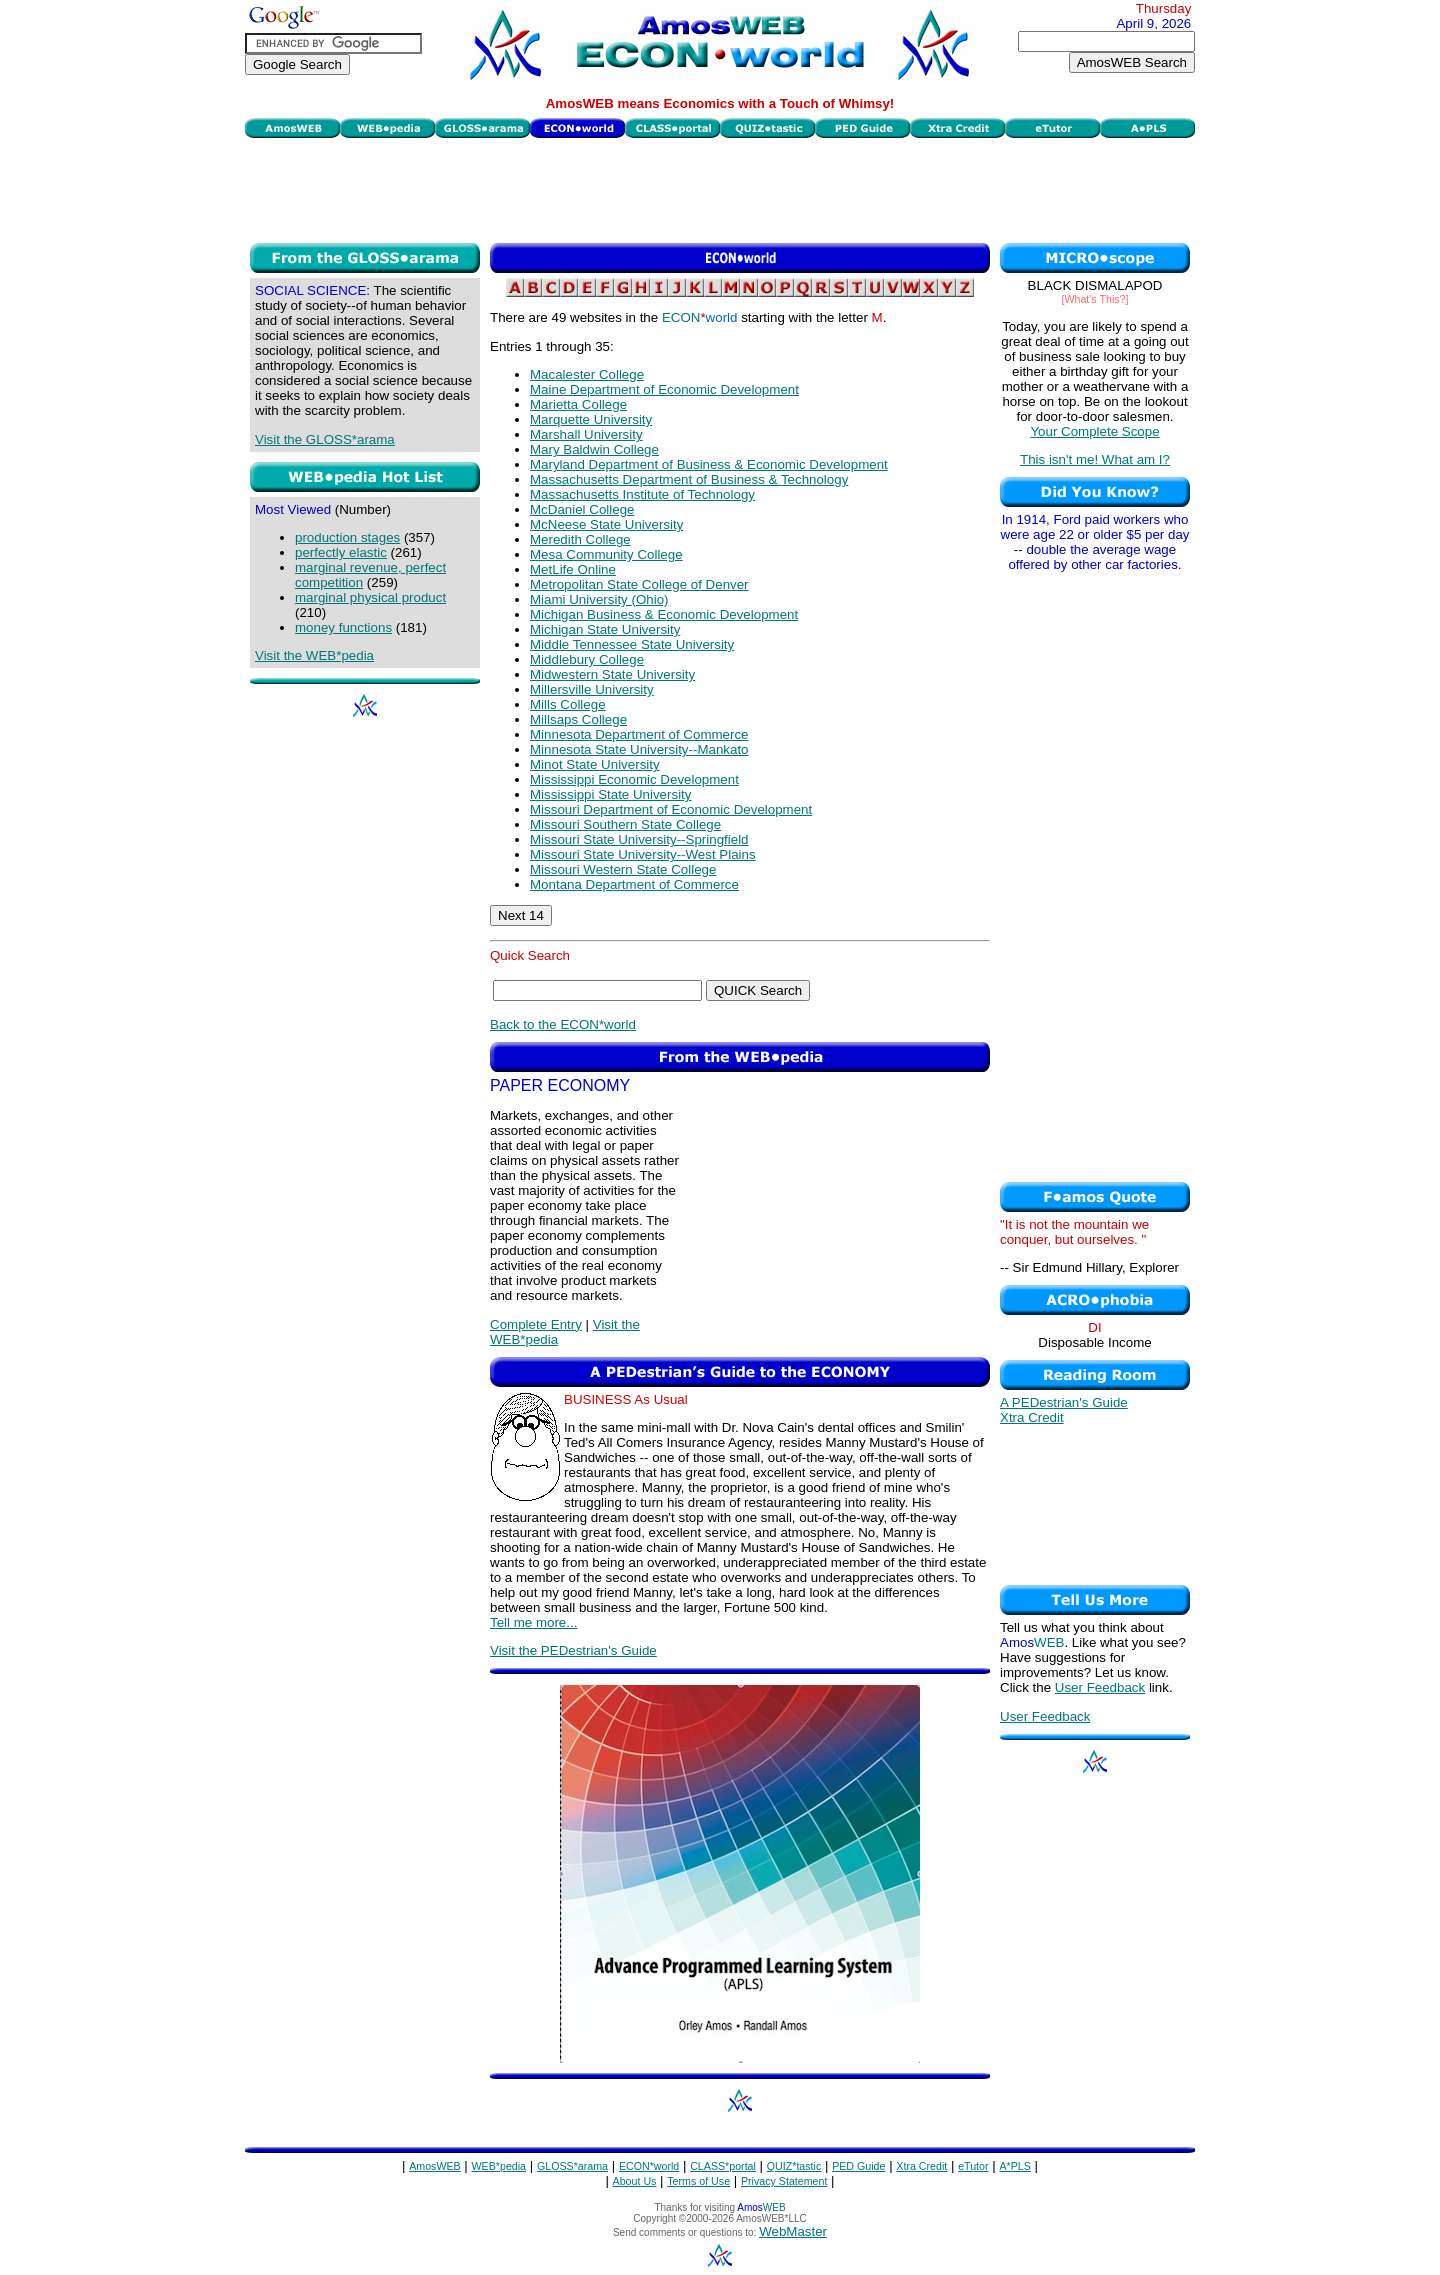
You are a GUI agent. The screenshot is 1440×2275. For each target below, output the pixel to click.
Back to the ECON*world (563, 1024)
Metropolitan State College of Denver (639, 584)
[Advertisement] (720, 188)
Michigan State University (605, 629)
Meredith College (580, 539)
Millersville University (592, 689)
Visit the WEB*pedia (314, 655)
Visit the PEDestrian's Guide (573, 1650)
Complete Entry (536, 1324)
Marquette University (591, 419)
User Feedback (1100, 1687)
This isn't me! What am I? (1095, 459)
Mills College (568, 704)
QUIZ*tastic (794, 2166)
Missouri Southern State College (625, 824)
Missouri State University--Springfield (639, 839)
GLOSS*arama (572, 2166)
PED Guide (858, 2166)
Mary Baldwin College (594, 449)
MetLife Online (573, 569)
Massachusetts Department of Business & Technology (689, 479)
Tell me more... (533, 1622)
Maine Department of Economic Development (664, 389)
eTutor (973, 2166)
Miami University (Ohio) (599, 599)
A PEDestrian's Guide (1064, 1402)
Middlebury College (587, 659)
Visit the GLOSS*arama (325, 439)
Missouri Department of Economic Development (671, 809)
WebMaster (793, 2231)
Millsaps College (578, 719)
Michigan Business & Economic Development (664, 614)
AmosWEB (435, 2166)
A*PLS (1014, 2166)
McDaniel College (582, 509)
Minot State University (595, 764)
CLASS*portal (723, 2166)
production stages (347, 537)
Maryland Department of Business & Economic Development (709, 464)
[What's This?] (1095, 299)
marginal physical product (370, 597)
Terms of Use (698, 2181)
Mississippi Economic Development (634, 779)
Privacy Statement (784, 2181)
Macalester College (587, 374)
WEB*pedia (499, 2166)
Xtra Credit (1032, 1417)
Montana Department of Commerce (634, 884)
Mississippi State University (610, 794)
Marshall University (586, 434)
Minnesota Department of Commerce (639, 734)
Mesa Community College (606, 554)
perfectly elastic (341, 552)
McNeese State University (606, 524)
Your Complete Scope (1094, 431)
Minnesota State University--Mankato (639, 749)
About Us (635, 2181)
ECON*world (649, 2166)
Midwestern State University (612, 674)
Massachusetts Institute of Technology (642, 494)
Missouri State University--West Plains (643, 854)
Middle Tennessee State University (632, 644)
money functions (343, 627)
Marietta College (578, 404)
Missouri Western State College (623, 869)
